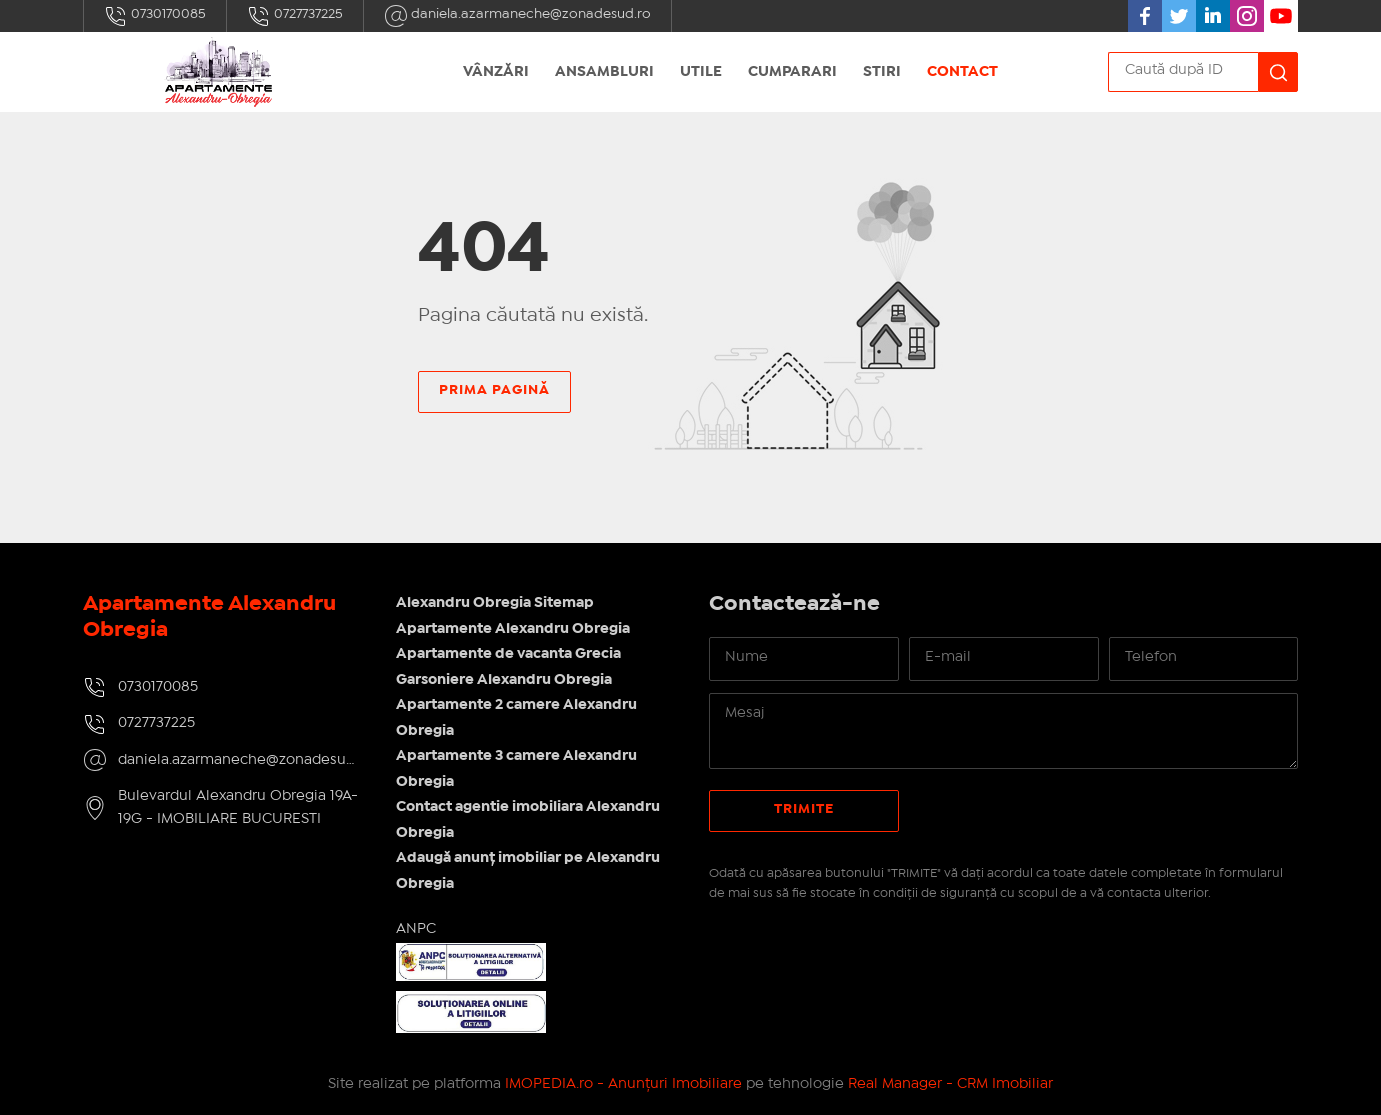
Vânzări (496, 72)
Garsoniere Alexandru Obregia (504, 680)
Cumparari (792, 72)
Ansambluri (604, 72)
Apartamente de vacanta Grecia (508, 654)
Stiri (882, 72)
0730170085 (155, 16)
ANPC (416, 929)
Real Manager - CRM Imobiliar (950, 1084)
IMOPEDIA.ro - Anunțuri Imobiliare (623, 1084)
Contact (962, 72)
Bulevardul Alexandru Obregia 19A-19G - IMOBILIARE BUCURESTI (238, 807)
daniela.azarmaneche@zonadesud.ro (517, 16)
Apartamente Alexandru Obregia (513, 629)
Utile (701, 72)
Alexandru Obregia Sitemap (495, 603)
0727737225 (295, 16)
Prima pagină (494, 390)
